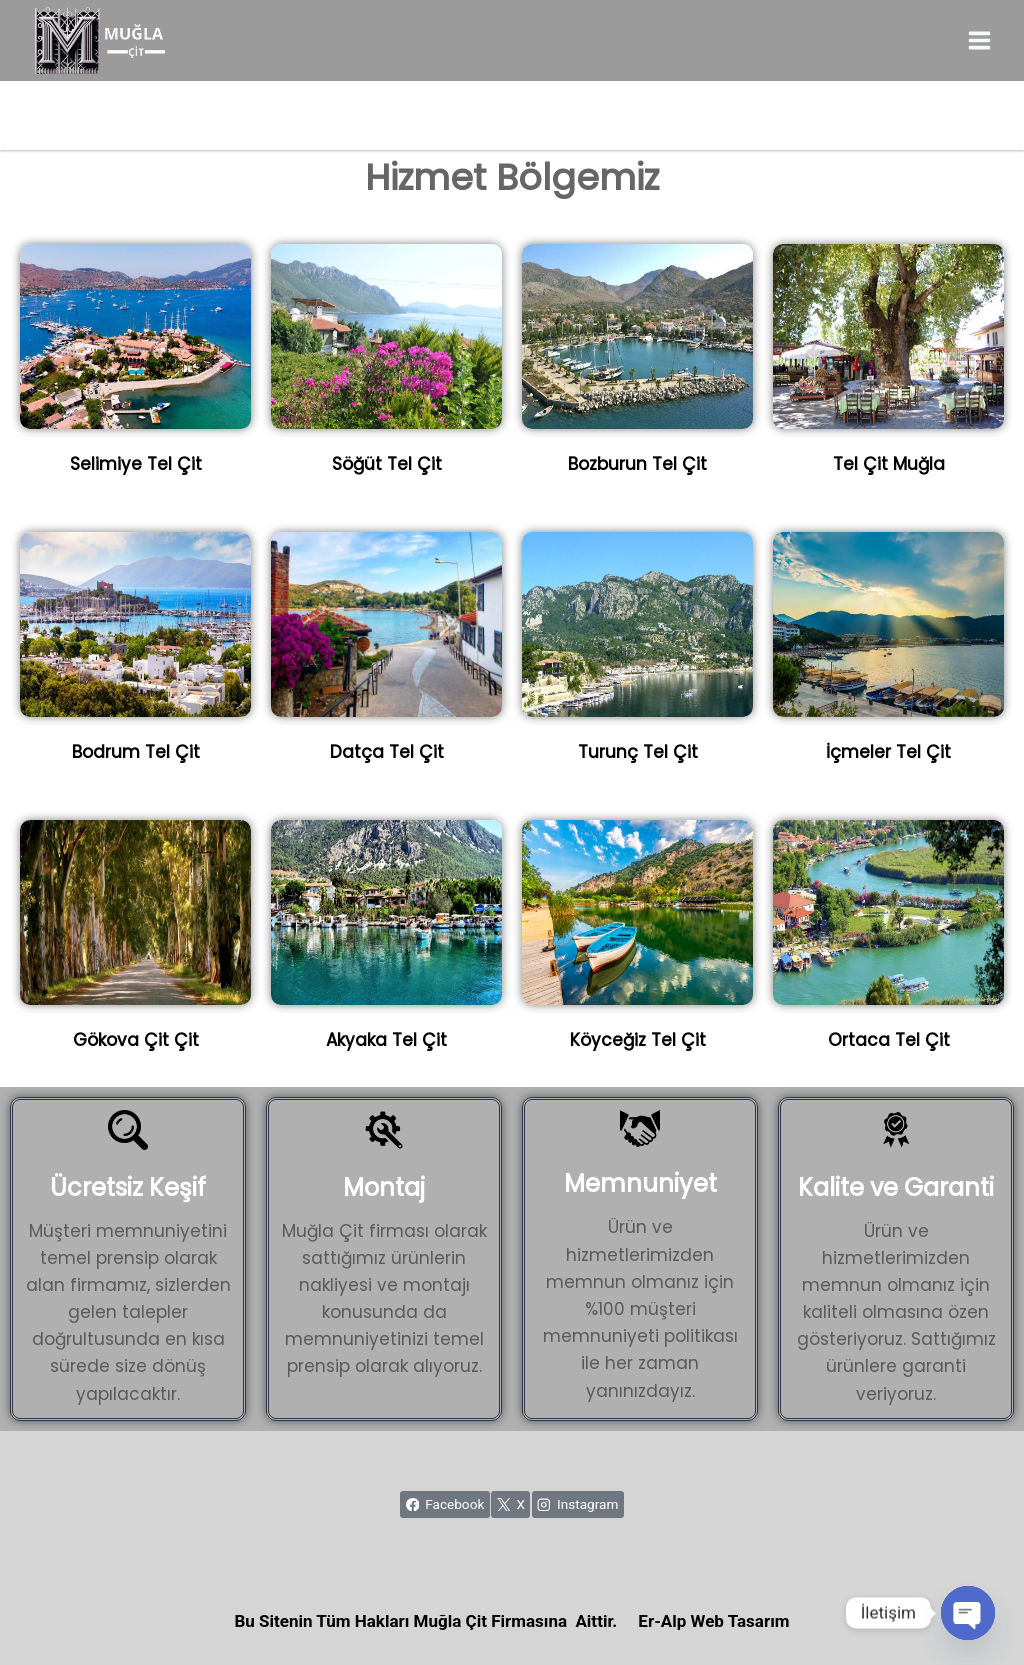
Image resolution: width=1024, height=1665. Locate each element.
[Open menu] (979, 40)
